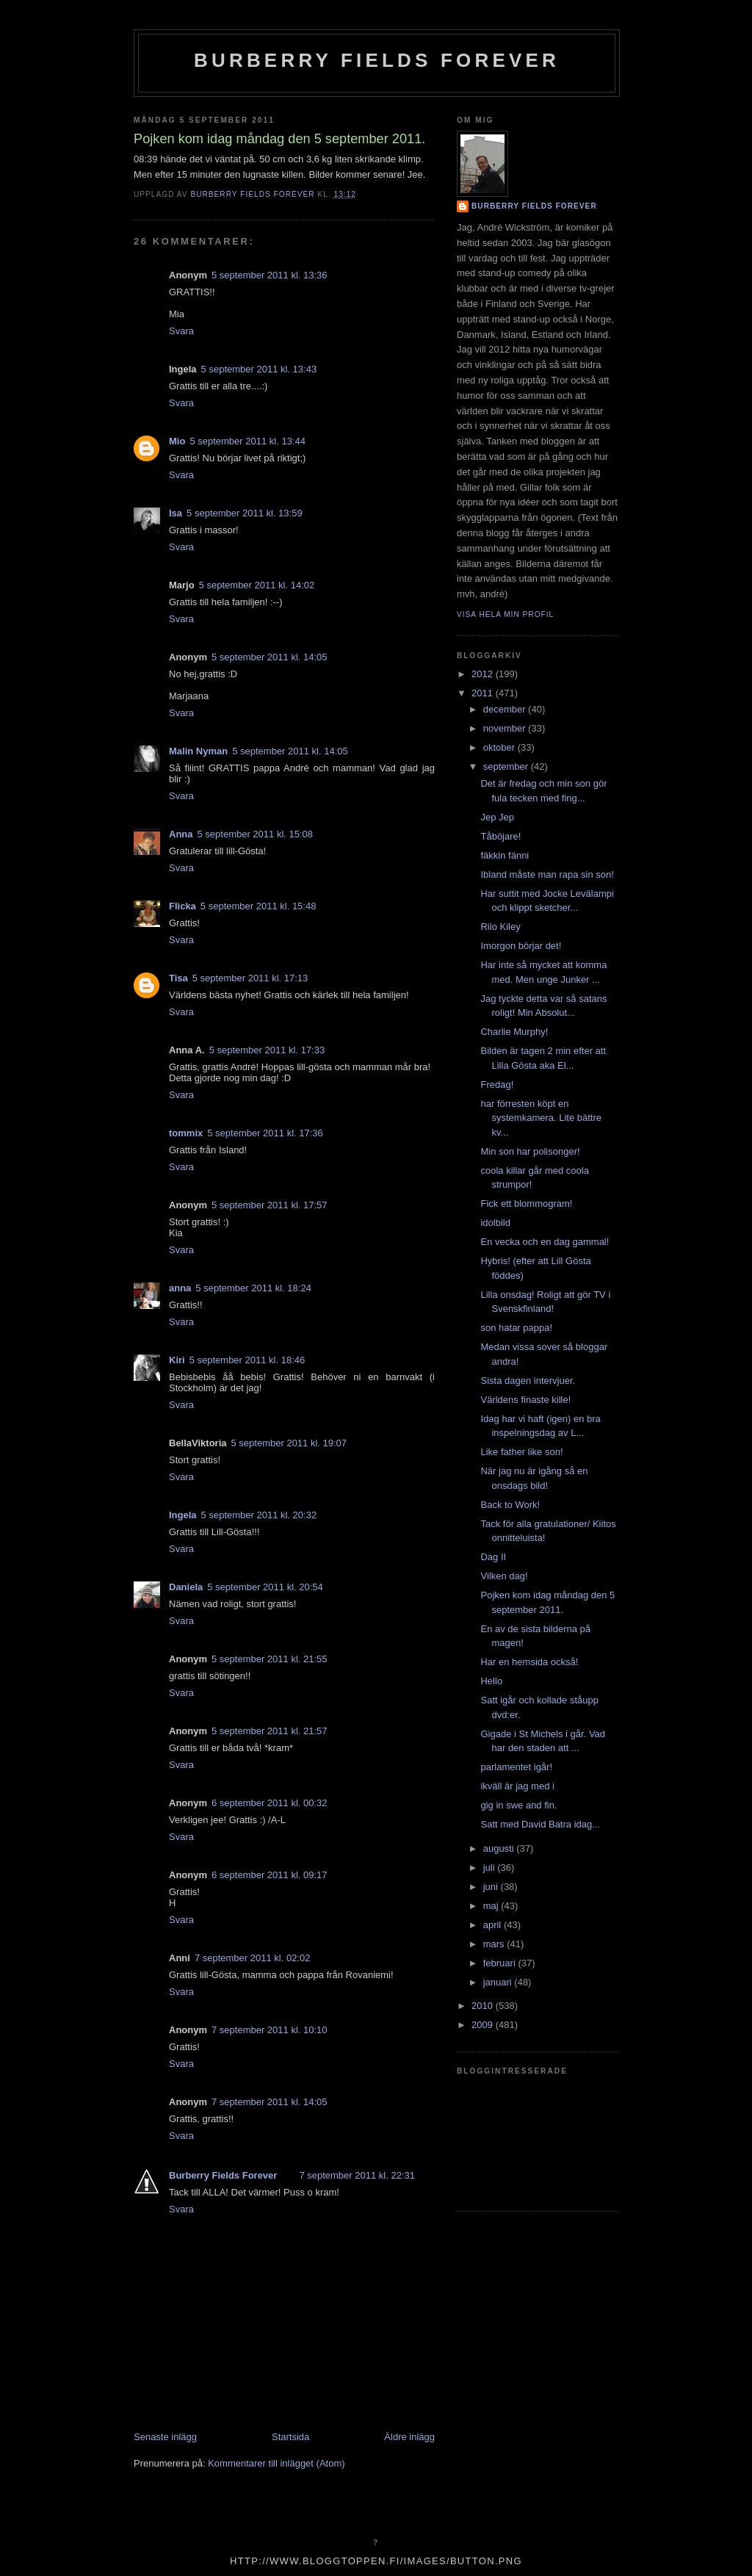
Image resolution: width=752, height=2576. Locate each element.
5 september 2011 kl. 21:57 (270, 1730)
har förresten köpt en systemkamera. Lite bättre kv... (540, 1118)
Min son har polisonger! (529, 1151)
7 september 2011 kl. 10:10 (270, 2029)
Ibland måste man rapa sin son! (546, 874)
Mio (177, 441)
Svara (181, 330)
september (507, 766)
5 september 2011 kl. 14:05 (270, 657)
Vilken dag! (503, 1575)
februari (500, 1963)
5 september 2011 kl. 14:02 (257, 585)
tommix (186, 1133)
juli (490, 1867)
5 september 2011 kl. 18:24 (253, 1288)
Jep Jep (497, 817)
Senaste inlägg (165, 2436)
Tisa (178, 978)
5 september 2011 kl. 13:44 (247, 441)
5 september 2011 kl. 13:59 (245, 513)
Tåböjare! (500, 836)
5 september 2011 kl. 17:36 (265, 1133)
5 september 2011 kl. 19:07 (289, 1442)
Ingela (183, 1514)
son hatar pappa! (516, 1327)
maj (492, 1905)
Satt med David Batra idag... (540, 1824)
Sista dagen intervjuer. (527, 1380)
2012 (483, 673)
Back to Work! (510, 1504)
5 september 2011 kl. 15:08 (256, 834)
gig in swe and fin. (518, 1805)
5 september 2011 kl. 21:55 (270, 1658)
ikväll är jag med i (517, 1786)
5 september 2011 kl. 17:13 (250, 978)
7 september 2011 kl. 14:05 (270, 2101)
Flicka (182, 906)
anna (180, 1288)
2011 (483, 693)
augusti (500, 1848)
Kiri (177, 1359)
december (505, 709)
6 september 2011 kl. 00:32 (270, 1802)
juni (492, 1886)
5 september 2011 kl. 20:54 (265, 1586)
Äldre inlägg (409, 2436)
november (505, 728)
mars (495, 1943)
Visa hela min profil (505, 614)
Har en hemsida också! (529, 1661)
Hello (491, 1680)
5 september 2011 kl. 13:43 (259, 369)
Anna (181, 834)
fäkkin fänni (504, 855)
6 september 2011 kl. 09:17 (270, 1874)
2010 (483, 2005)
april (493, 1924)
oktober (500, 747)
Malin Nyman (198, 751)
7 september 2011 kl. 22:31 (357, 2175)
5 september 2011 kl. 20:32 (259, 1514)
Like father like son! (521, 1451)
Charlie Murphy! (514, 1031)
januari (499, 1982)
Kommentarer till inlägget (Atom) (276, 2463)
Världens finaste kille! (525, 1399)
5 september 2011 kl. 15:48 (258, 906)
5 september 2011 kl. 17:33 (267, 1050)
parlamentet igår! (516, 1766)
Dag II (493, 1556)
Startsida (290, 2436)
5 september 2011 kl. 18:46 (247, 1359)
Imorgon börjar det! (520, 945)
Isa (175, 513)
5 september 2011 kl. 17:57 (270, 1205)
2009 (483, 2024)
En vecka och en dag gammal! (544, 1241)
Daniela (186, 1586)
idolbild (495, 1222)
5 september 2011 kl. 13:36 (270, 275)
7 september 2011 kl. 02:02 (253, 1957)
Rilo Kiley (500, 926)
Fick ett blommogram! (526, 1203)
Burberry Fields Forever (377, 60)
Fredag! (496, 1084)
